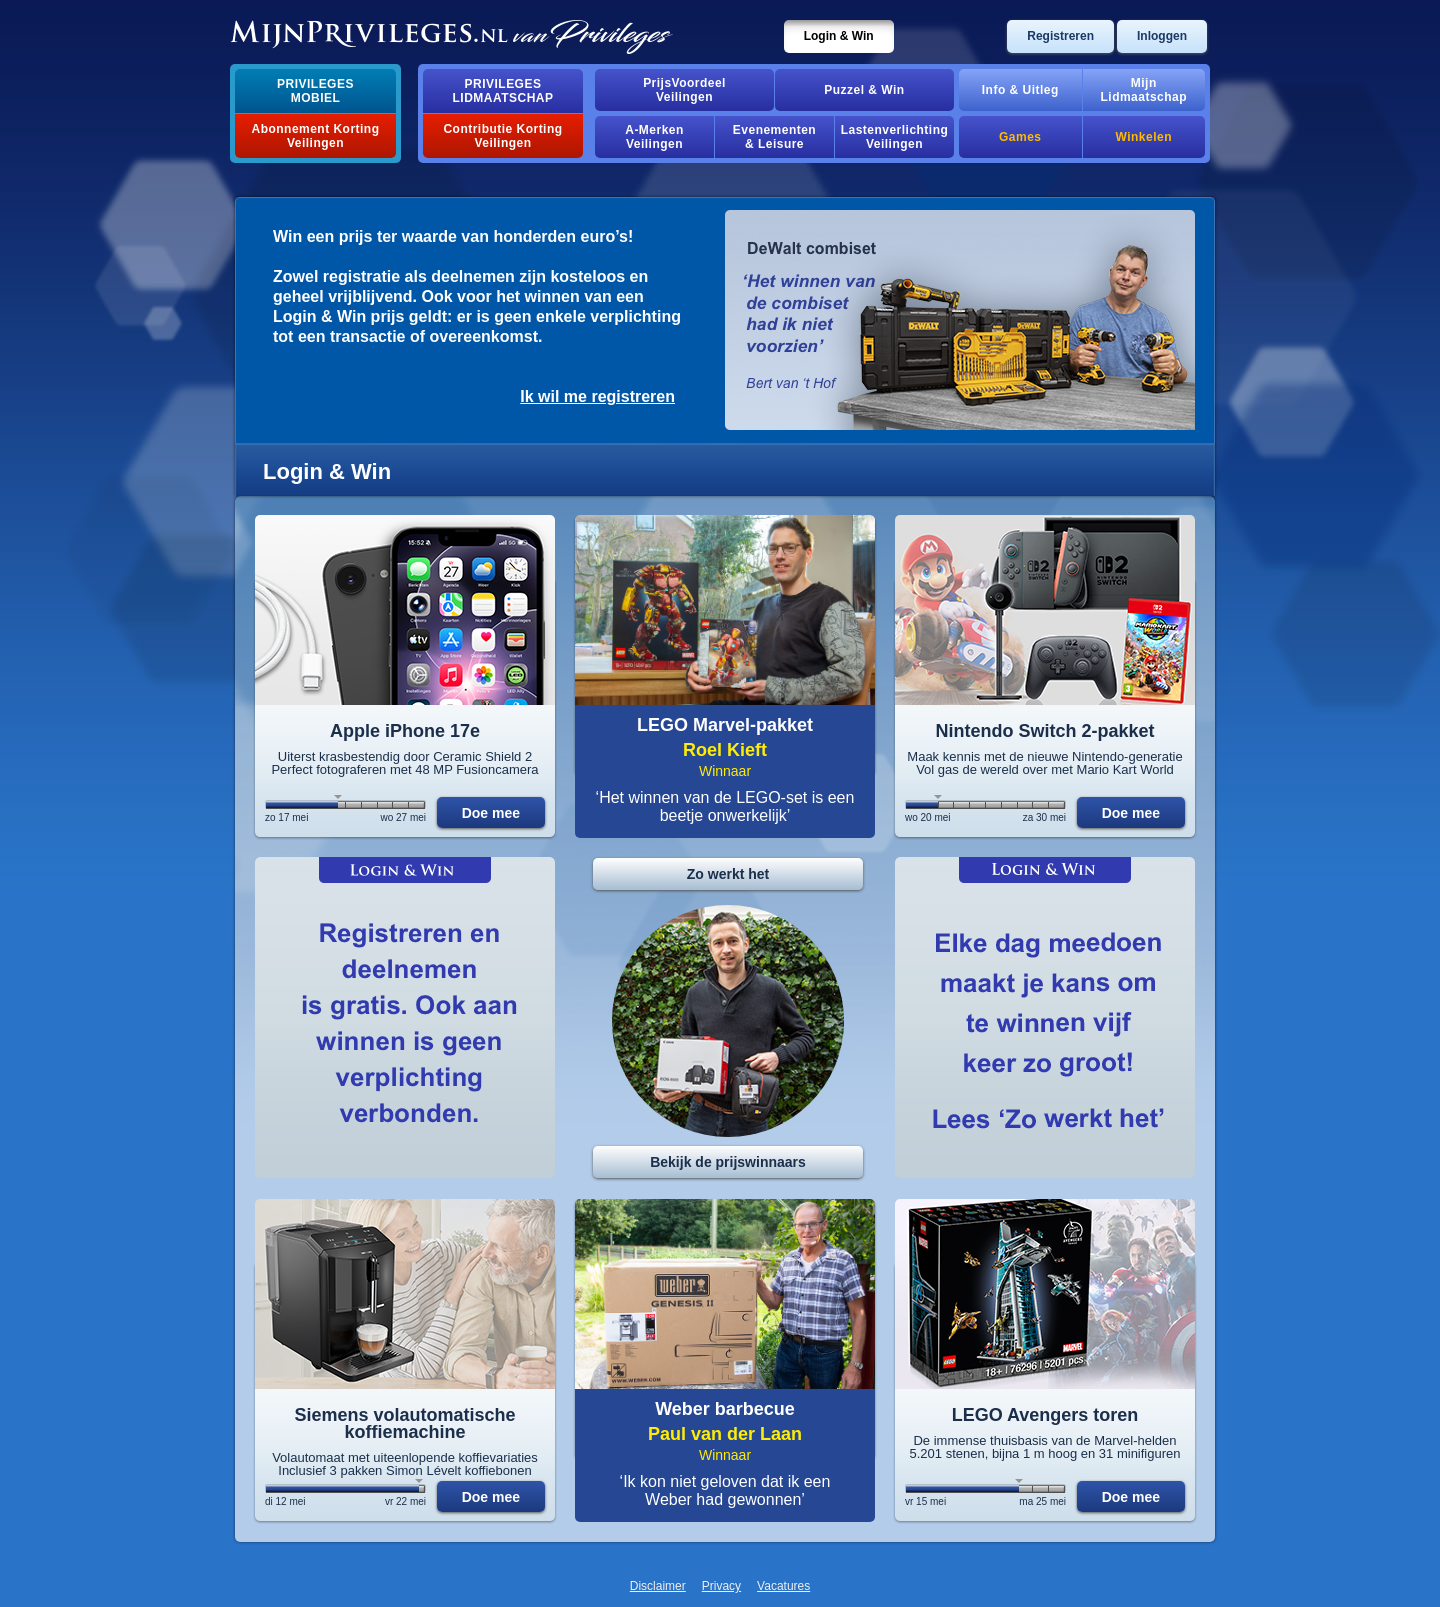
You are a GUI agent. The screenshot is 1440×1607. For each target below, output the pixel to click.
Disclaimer (658, 1586)
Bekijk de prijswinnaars (728, 1162)
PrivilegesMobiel (315, 91)
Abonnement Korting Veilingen (316, 136)
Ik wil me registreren (597, 396)
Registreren (1060, 36)
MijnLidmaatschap (1144, 90)
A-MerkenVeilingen (654, 137)
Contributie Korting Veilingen (502, 136)
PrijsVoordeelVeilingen (684, 90)
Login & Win (839, 36)
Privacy (721, 1586)
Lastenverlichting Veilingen (895, 137)
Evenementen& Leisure (774, 137)
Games (1020, 137)
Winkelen (1144, 137)
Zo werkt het (728, 874)
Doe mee (491, 813)
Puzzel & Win (864, 90)
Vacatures (783, 1586)
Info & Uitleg (1020, 90)
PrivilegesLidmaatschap (503, 91)
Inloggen (1162, 36)
